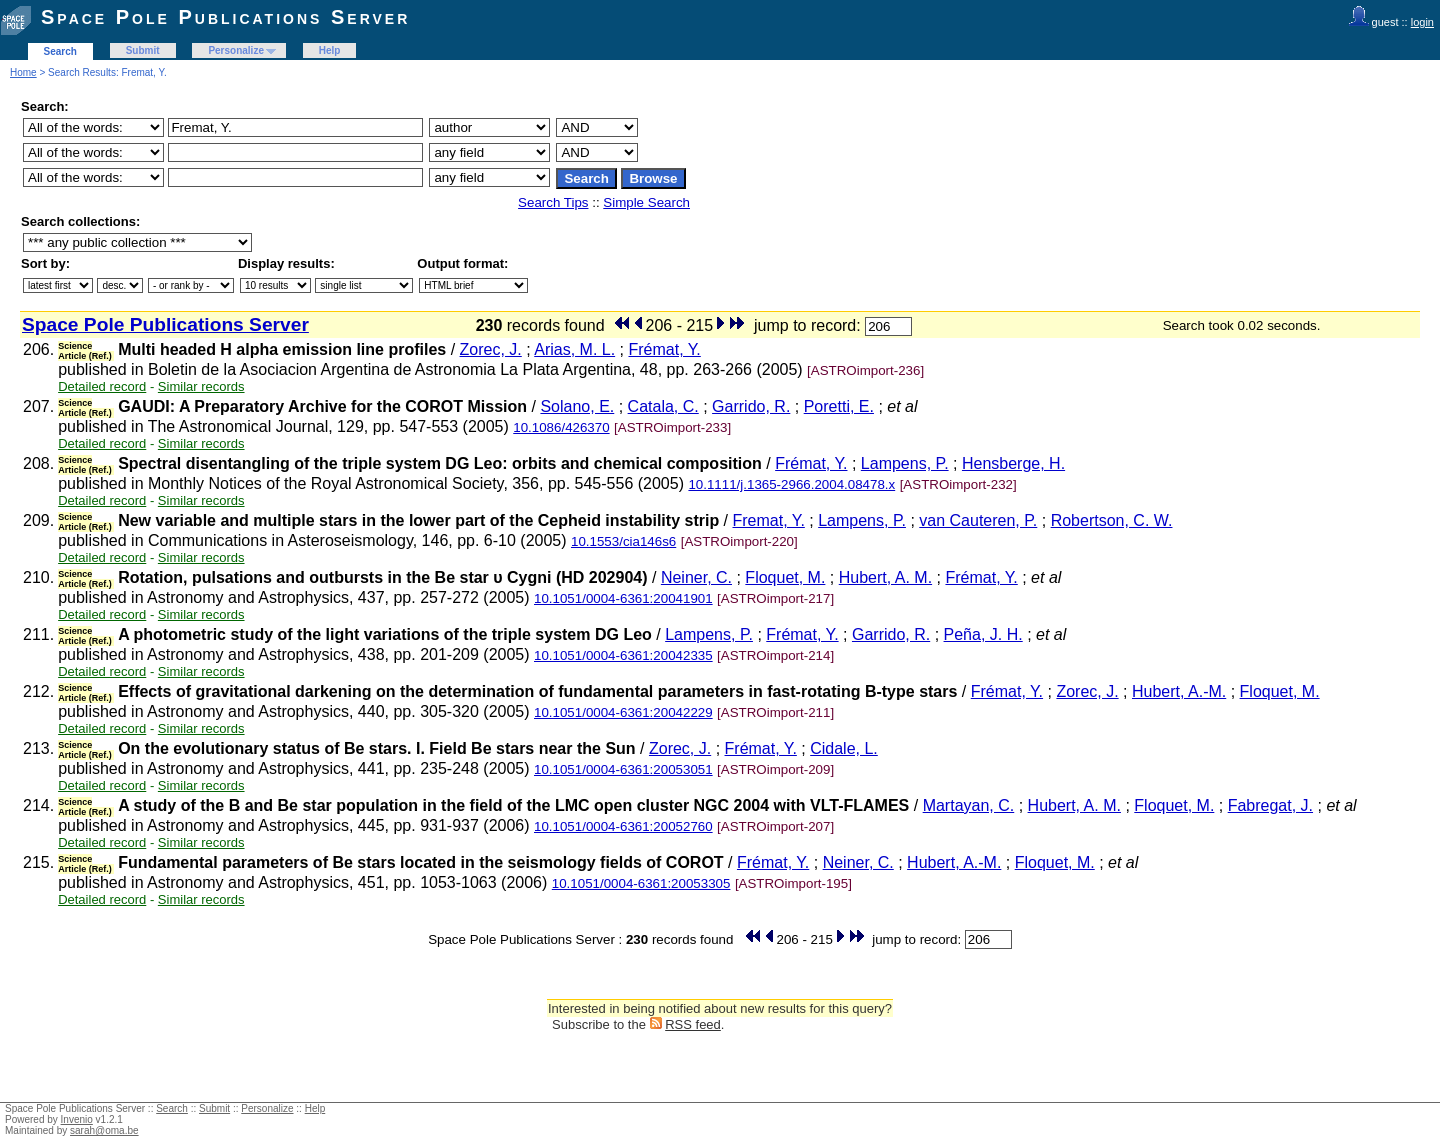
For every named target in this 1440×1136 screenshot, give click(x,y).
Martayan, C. (969, 805)
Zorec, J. (491, 349)
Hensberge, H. (1013, 463)
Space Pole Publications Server (225, 17)
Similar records (201, 386)
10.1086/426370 (561, 427)
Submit (143, 50)
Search (60, 51)
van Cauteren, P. (978, 520)
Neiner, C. (696, 577)
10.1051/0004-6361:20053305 (641, 883)
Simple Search (646, 202)
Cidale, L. (844, 748)
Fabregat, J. (1270, 805)
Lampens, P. (905, 463)
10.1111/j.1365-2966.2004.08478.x (791, 484)
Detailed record (102, 386)
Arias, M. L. (574, 349)
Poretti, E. (839, 406)
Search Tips (553, 202)
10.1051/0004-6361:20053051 (623, 769)
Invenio (77, 1119)
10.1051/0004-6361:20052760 (623, 826)
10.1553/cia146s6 (623, 541)
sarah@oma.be (104, 1130)
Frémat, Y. (664, 349)
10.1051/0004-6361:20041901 (623, 598)
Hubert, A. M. (885, 577)
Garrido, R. (751, 406)
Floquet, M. (785, 577)
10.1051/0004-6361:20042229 (623, 712)
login (1422, 22)
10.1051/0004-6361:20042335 (623, 655)
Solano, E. (577, 406)
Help (330, 50)
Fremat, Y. (769, 520)
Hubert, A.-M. (1179, 691)
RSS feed (693, 1024)
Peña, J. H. (983, 634)
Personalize (236, 50)
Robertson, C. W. (1112, 520)
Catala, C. (663, 406)
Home (23, 72)
